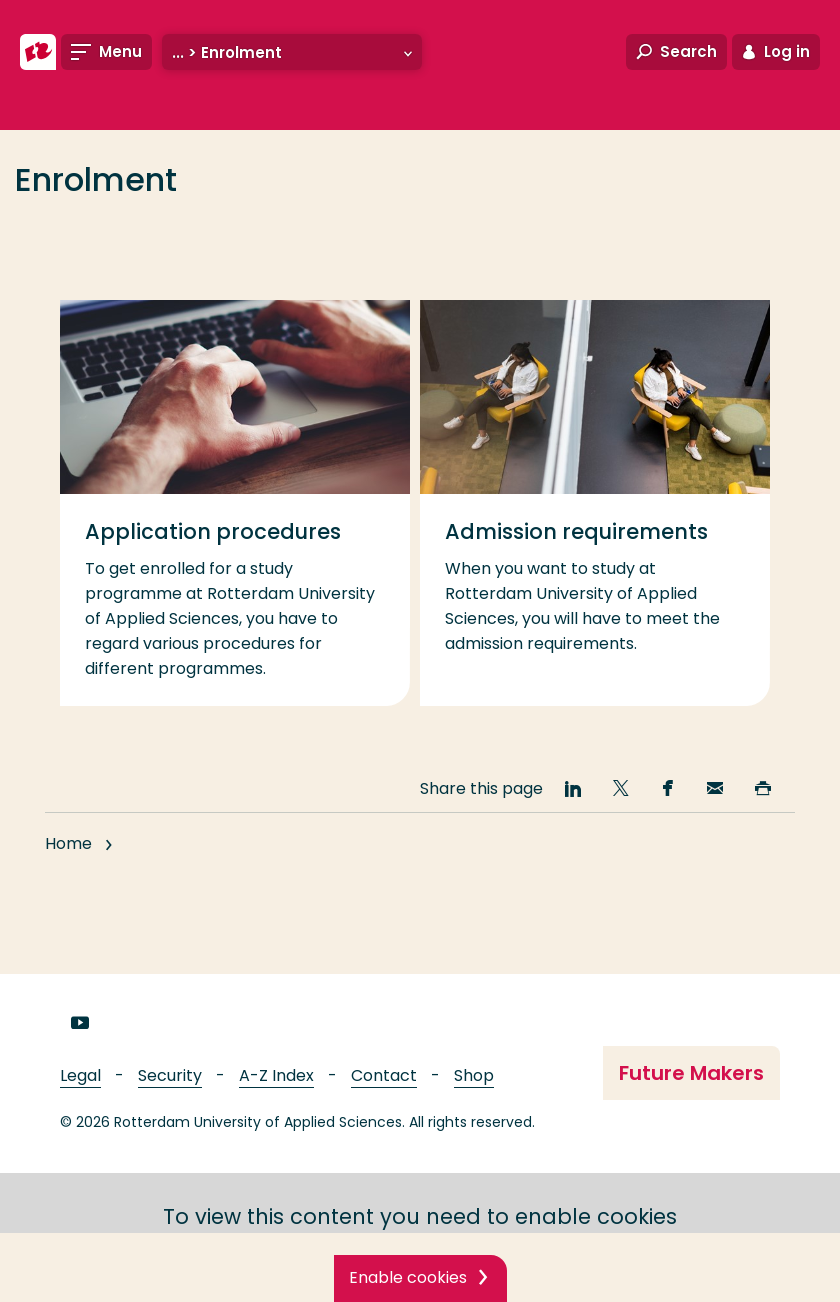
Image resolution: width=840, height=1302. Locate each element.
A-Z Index (276, 1075)
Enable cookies (408, 1277)
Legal (80, 1075)
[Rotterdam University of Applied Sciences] (38, 52)
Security (170, 1075)
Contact (384, 1075)
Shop (474, 1075)
